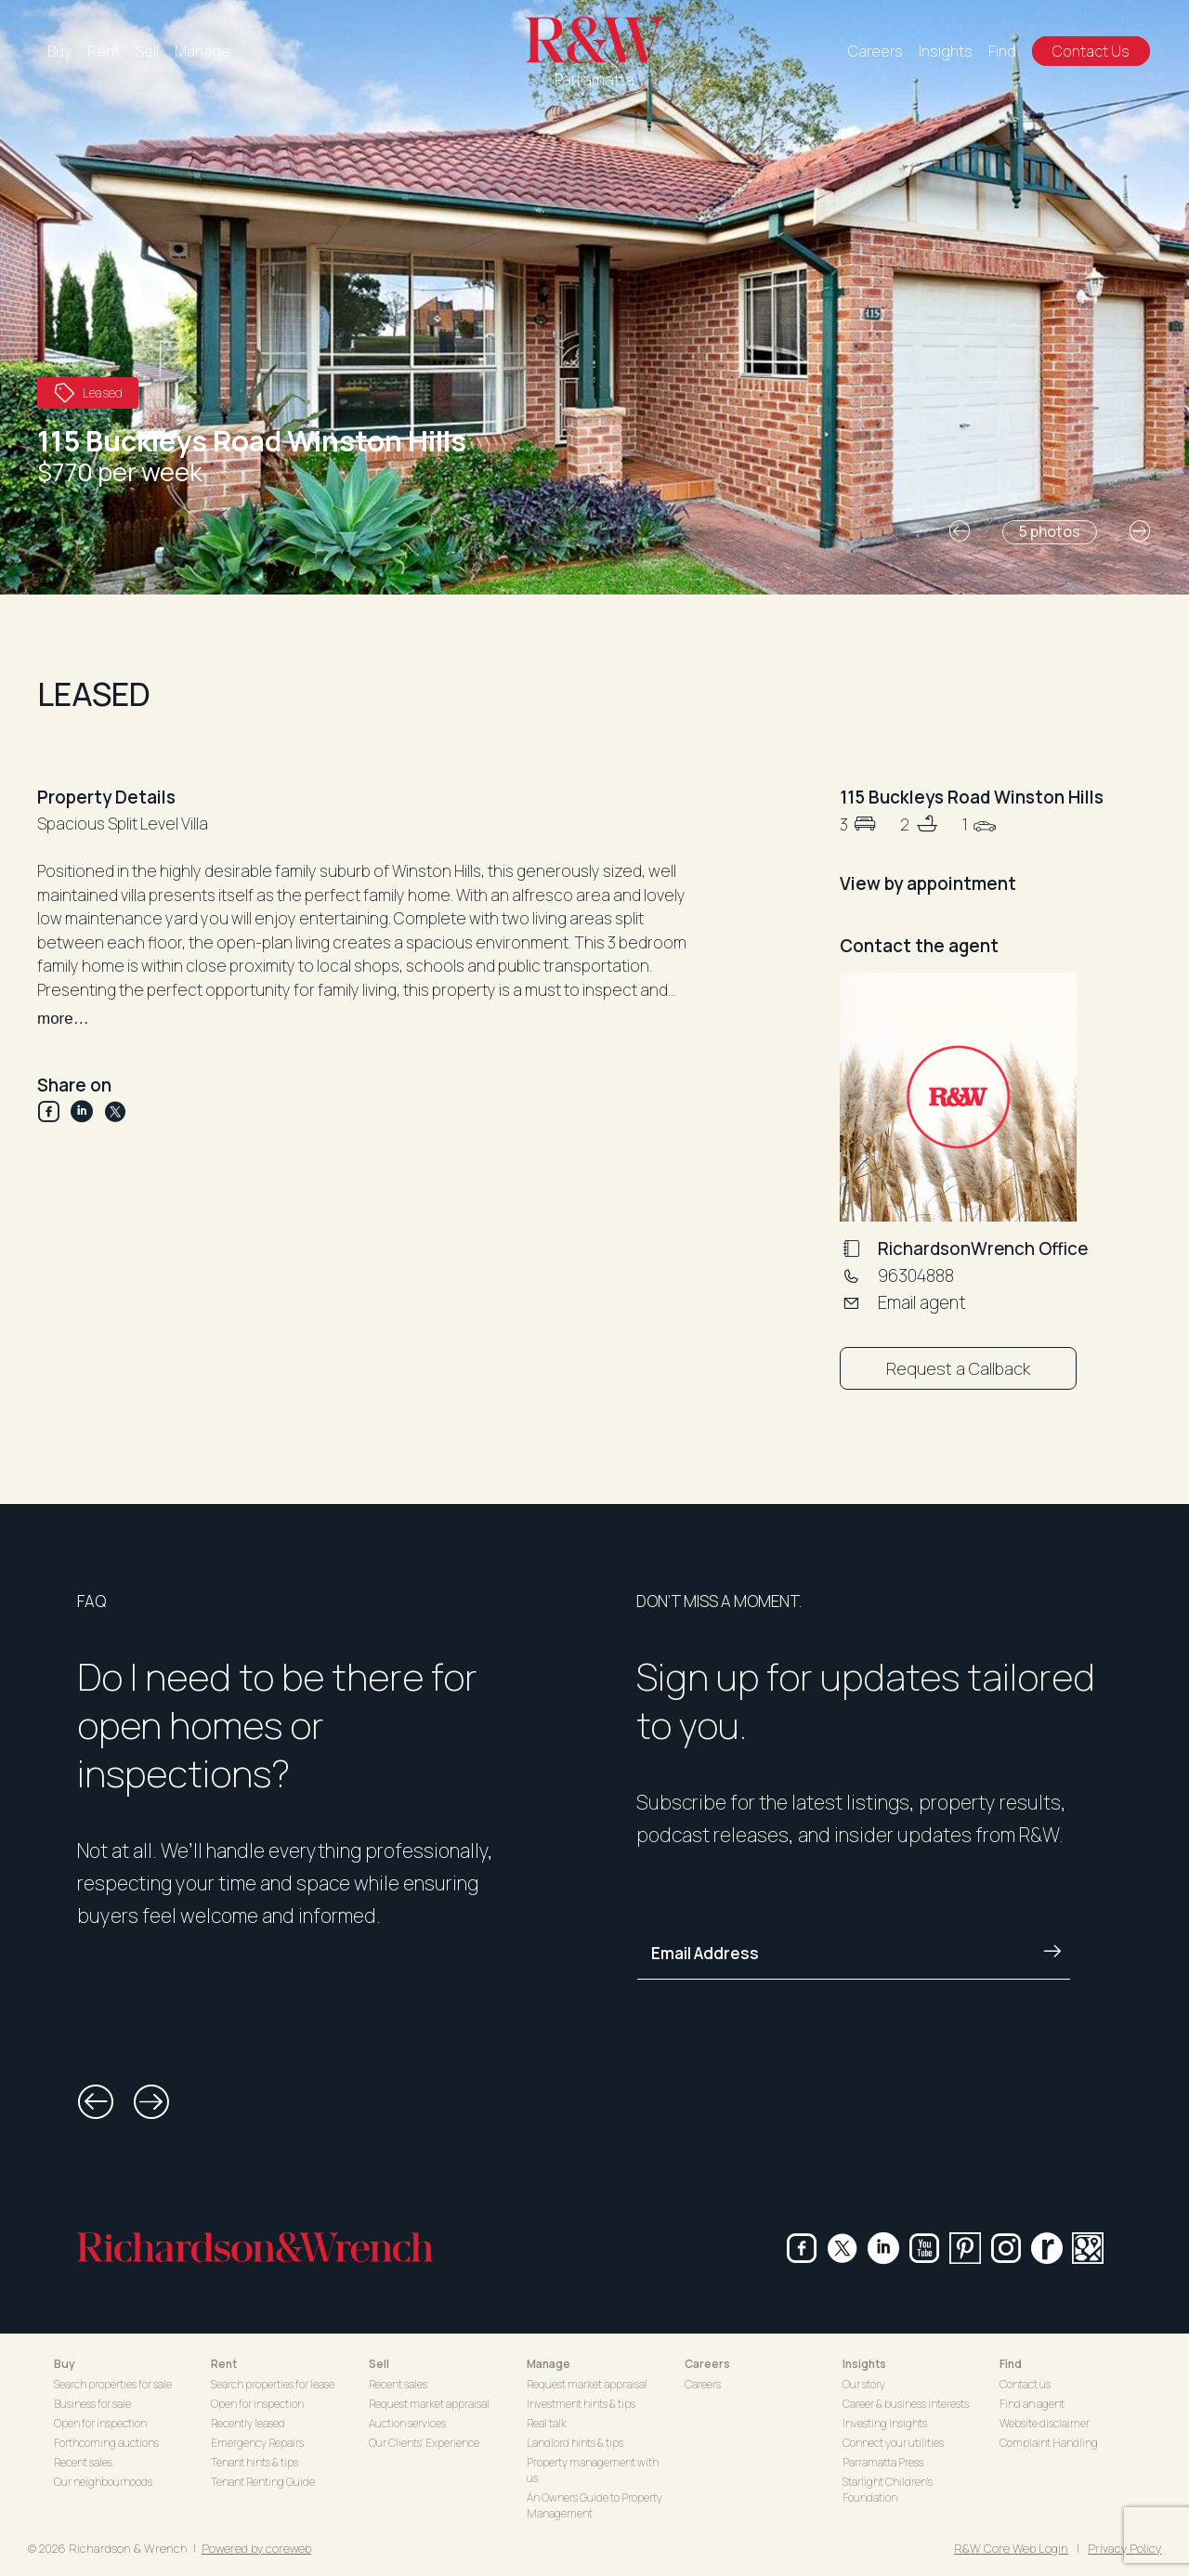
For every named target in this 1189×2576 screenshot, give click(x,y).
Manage (202, 51)
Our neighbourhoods (103, 2482)
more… (63, 1018)
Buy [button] (64, 2364)
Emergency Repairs (257, 2443)
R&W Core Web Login (1011, 2548)
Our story (864, 2384)
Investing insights (885, 2423)
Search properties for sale (113, 2384)
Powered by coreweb (256, 2548)
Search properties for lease (272, 2384)
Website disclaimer (1045, 2423)
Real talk (547, 2423)
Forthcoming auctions (106, 2443)
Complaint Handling (1049, 2443)
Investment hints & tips (581, 2404)
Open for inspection (100, 2423)
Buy (59, 51)
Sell (147, 51)
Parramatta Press (883, 2462)
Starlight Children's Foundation (888, 2489)
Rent (103, 51)
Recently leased (248, 2423)
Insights (946, 51)
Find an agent (1032, 2404)
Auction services (407, 2423)
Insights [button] (864, 2364)
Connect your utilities (893, 2443)
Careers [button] (707, 2364)
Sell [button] (379, 2364)
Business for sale (92, 2404)
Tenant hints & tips (254, 2462)
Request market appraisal (429, 2404)
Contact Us (1091, 51)
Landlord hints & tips (575, 2443)
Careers (875, 51)
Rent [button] (224, 2364)
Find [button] (1011, 2364)
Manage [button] (548, 2364)
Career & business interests (906, 2404)
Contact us (1025, 2384)
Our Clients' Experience (424, 2443)
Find (1002, 51)
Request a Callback (958, 1368)
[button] (959, 531)
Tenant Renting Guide (263, 2482)
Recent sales (83, 2462)
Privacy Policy (1124, 2548)
